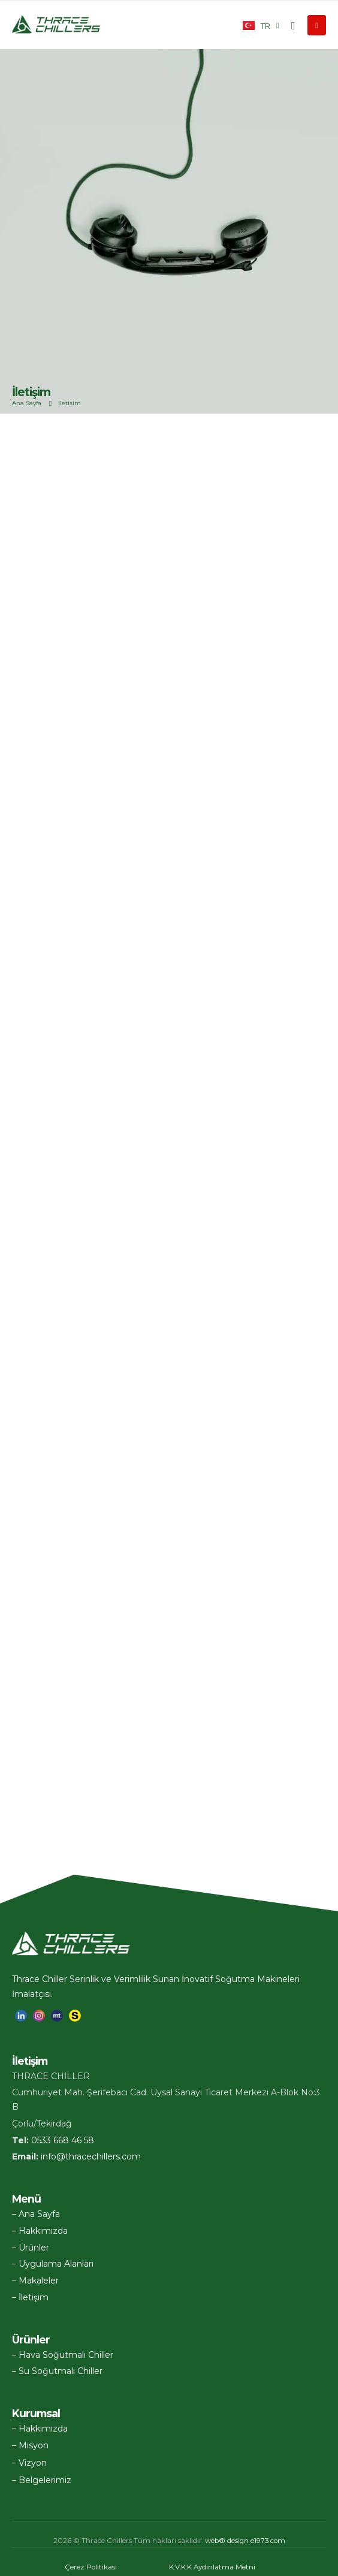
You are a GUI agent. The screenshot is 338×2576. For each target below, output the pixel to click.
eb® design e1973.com (245, 2540)
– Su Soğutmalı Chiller (57, 2371)
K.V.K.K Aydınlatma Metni (212, 2567)
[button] (293, 26)
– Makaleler (35, 2280)
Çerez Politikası (91, 2567)
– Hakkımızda (40, 2230)
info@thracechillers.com (91, 2156)
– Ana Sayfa (36, 2214)
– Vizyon (29, 2462)
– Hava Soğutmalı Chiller (62, 2354)
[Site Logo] (57, 25)
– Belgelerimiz (41, 2480)
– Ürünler (30, 2247)
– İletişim (30, 2297)
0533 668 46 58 (62, 2140)
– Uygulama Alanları (52, 2263)
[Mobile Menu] (316, 25)
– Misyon (30, 2445)
